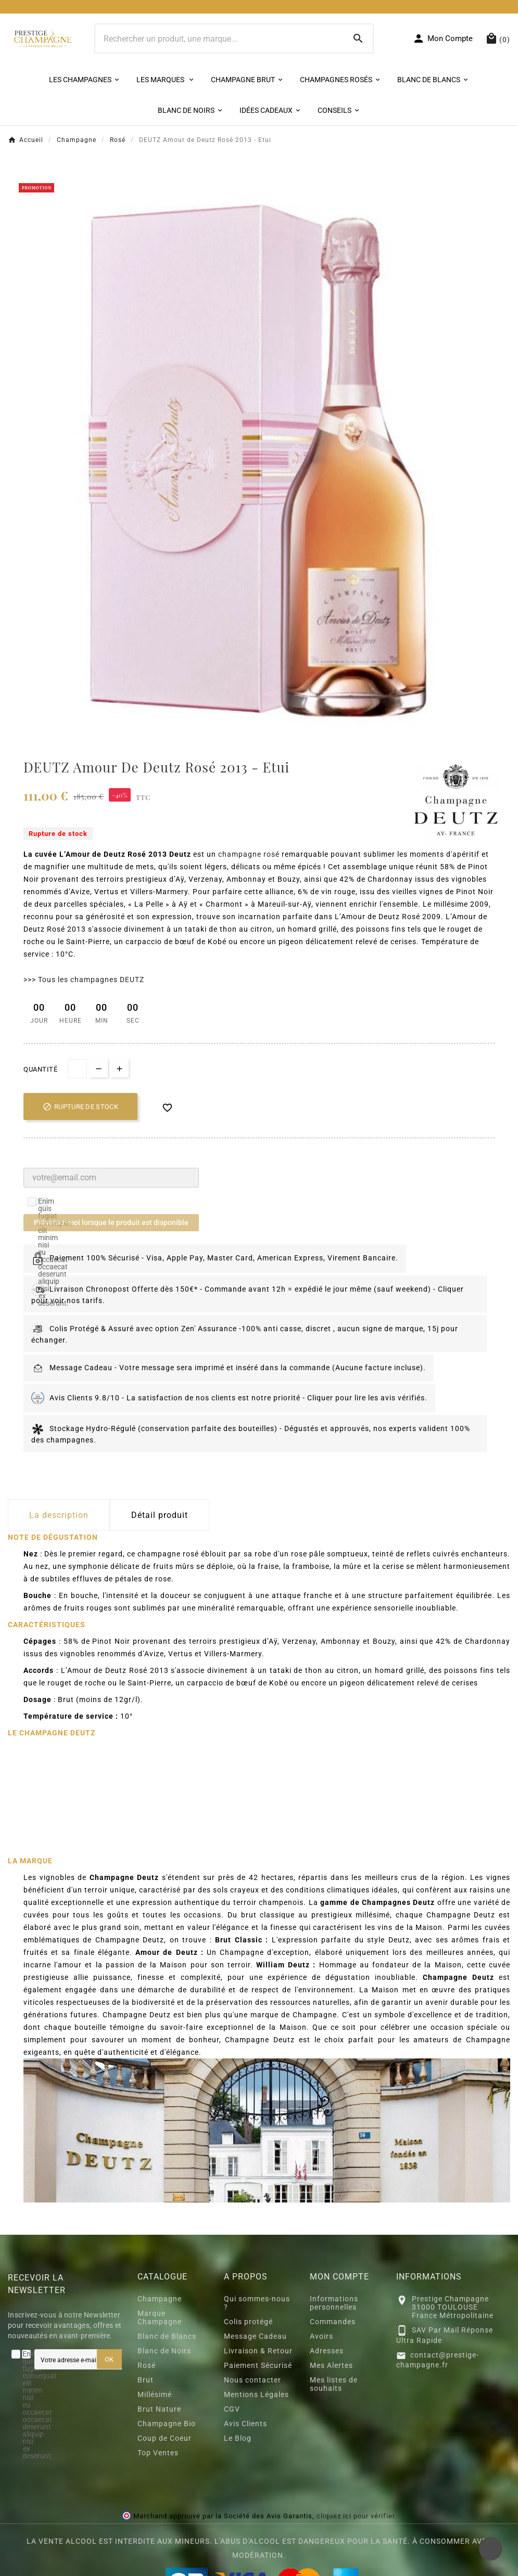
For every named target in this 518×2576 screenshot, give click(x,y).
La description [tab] (59, 1515)
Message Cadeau (255, 2336)
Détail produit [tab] (159, 1515)
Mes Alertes (331, 2365)
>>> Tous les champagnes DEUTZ (83, 979)
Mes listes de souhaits (334, 2384)
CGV (232, 2409)
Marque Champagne (159, 2317)
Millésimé (154, 2394)
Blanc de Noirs (164, 2351)
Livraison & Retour (258, 2351)
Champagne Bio (166, 2423)
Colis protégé (248, 2321)
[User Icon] (442, 38)
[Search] (358, 38)
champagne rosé (249, 854)
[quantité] (77, 1068)
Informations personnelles (334, 2303)
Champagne (159, 2299)
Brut (145, 2380)
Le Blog (237, 2438)
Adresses (327, 2351)
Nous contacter (252, 2380)
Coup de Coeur (164, 2438)
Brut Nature (159, 2409)
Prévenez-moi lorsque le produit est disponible (111, 1222)
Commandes (333, 2321)
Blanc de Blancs (166, 2336)
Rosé (146, 2365)
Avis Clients (245, 2423)
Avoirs (321, 2336)
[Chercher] (219, 38)
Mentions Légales (256, 2394)
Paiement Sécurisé (258, 2365)
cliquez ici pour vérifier (356, 2516)
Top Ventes (158, 2453)
